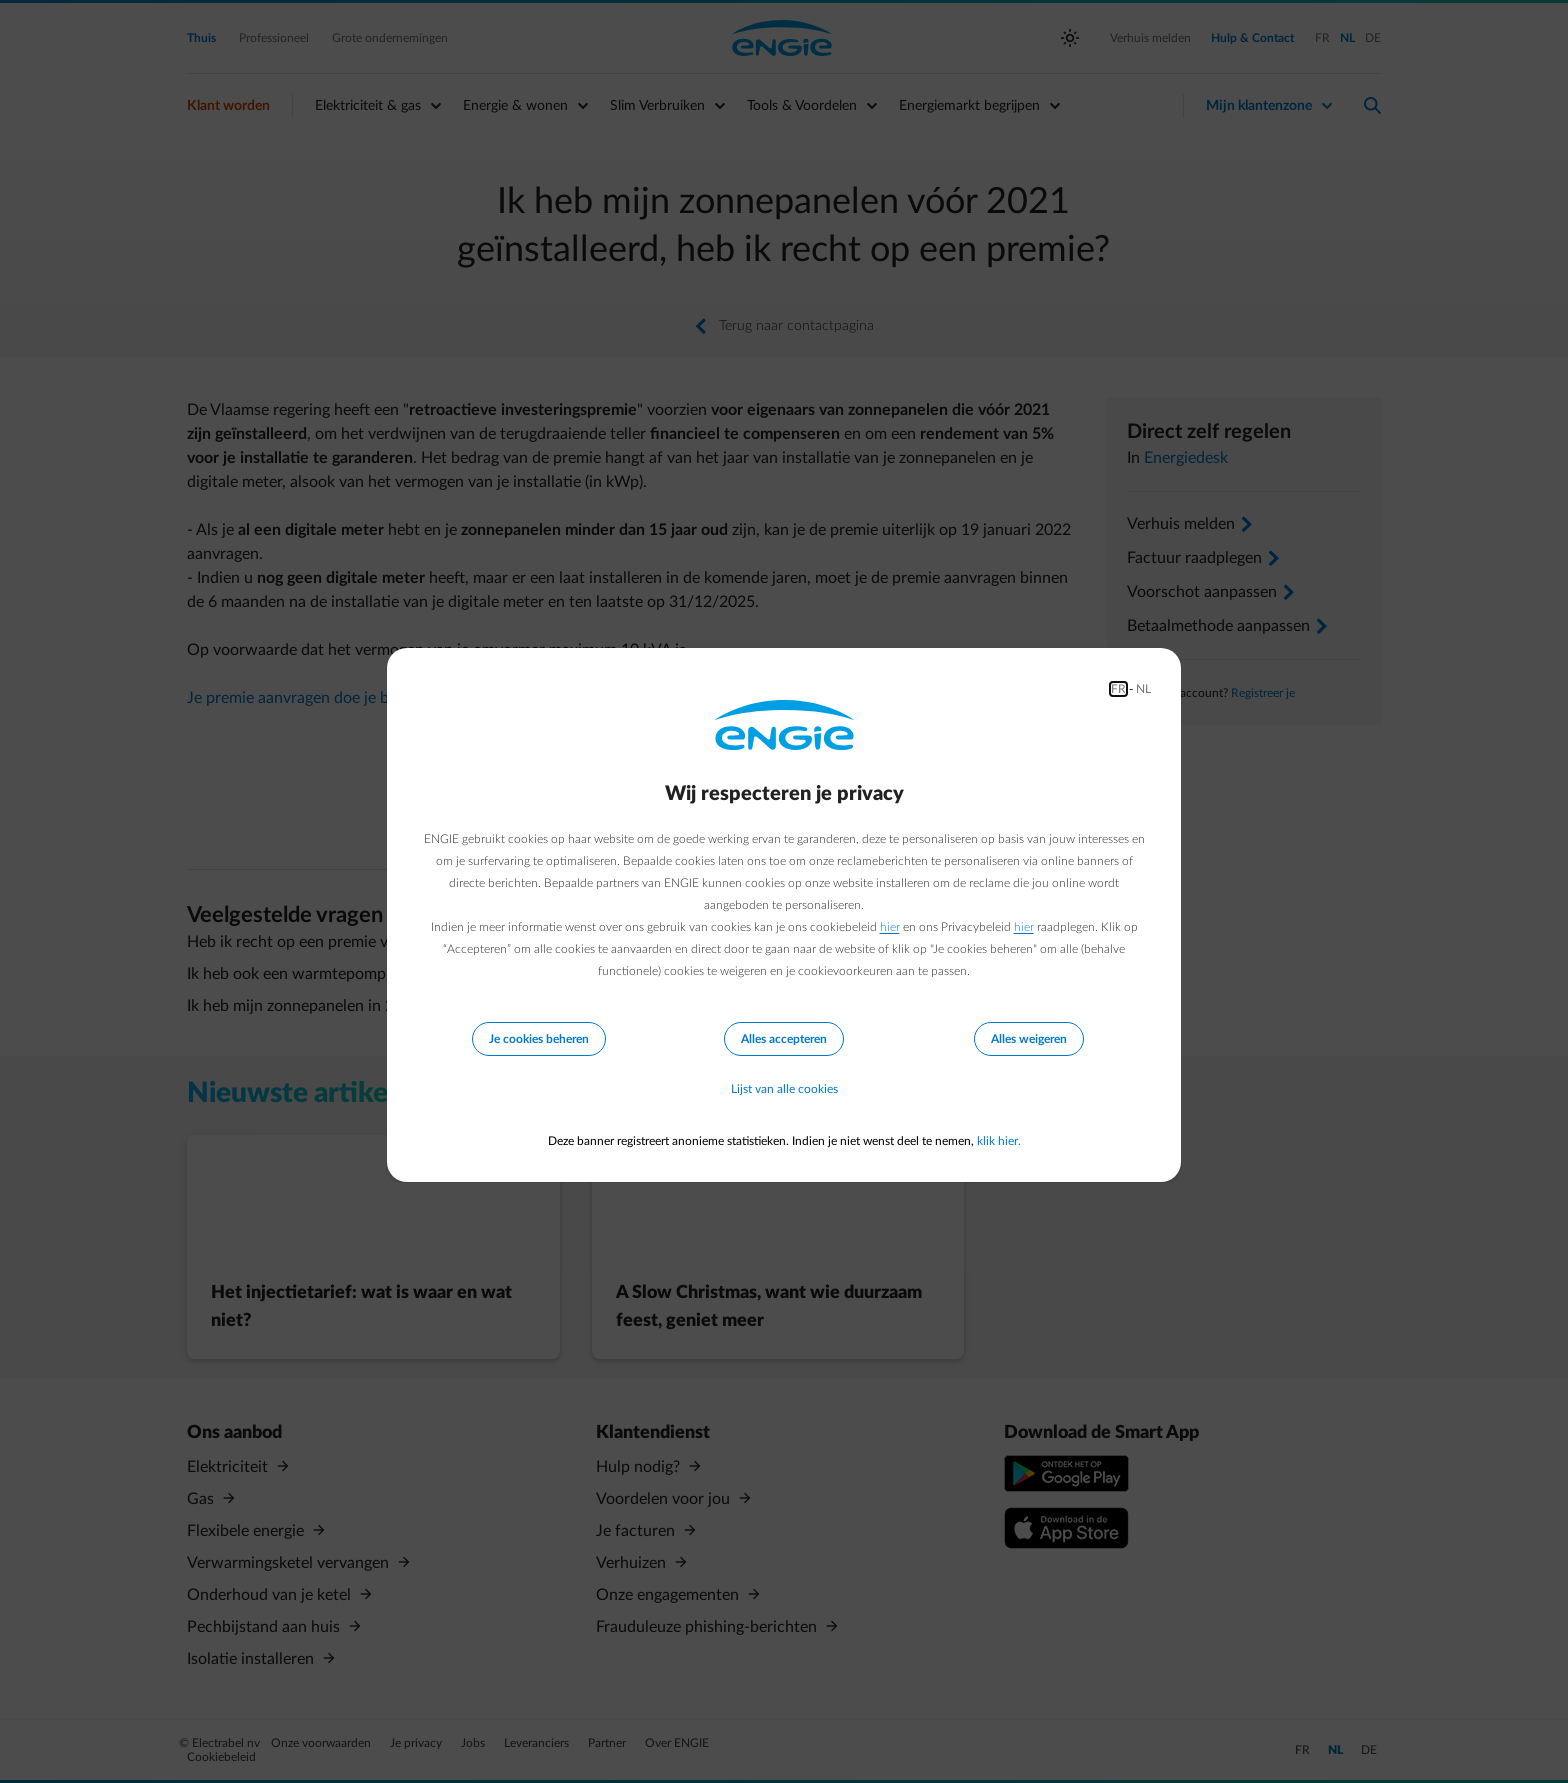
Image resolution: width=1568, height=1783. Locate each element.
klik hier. (999, 1141)
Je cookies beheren (539, 1039)
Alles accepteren (784, 1039)
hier (890, 927)
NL (1143, 689)
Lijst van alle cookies (784, 1089)
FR (1118, 689)
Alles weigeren (1029, 1039)
